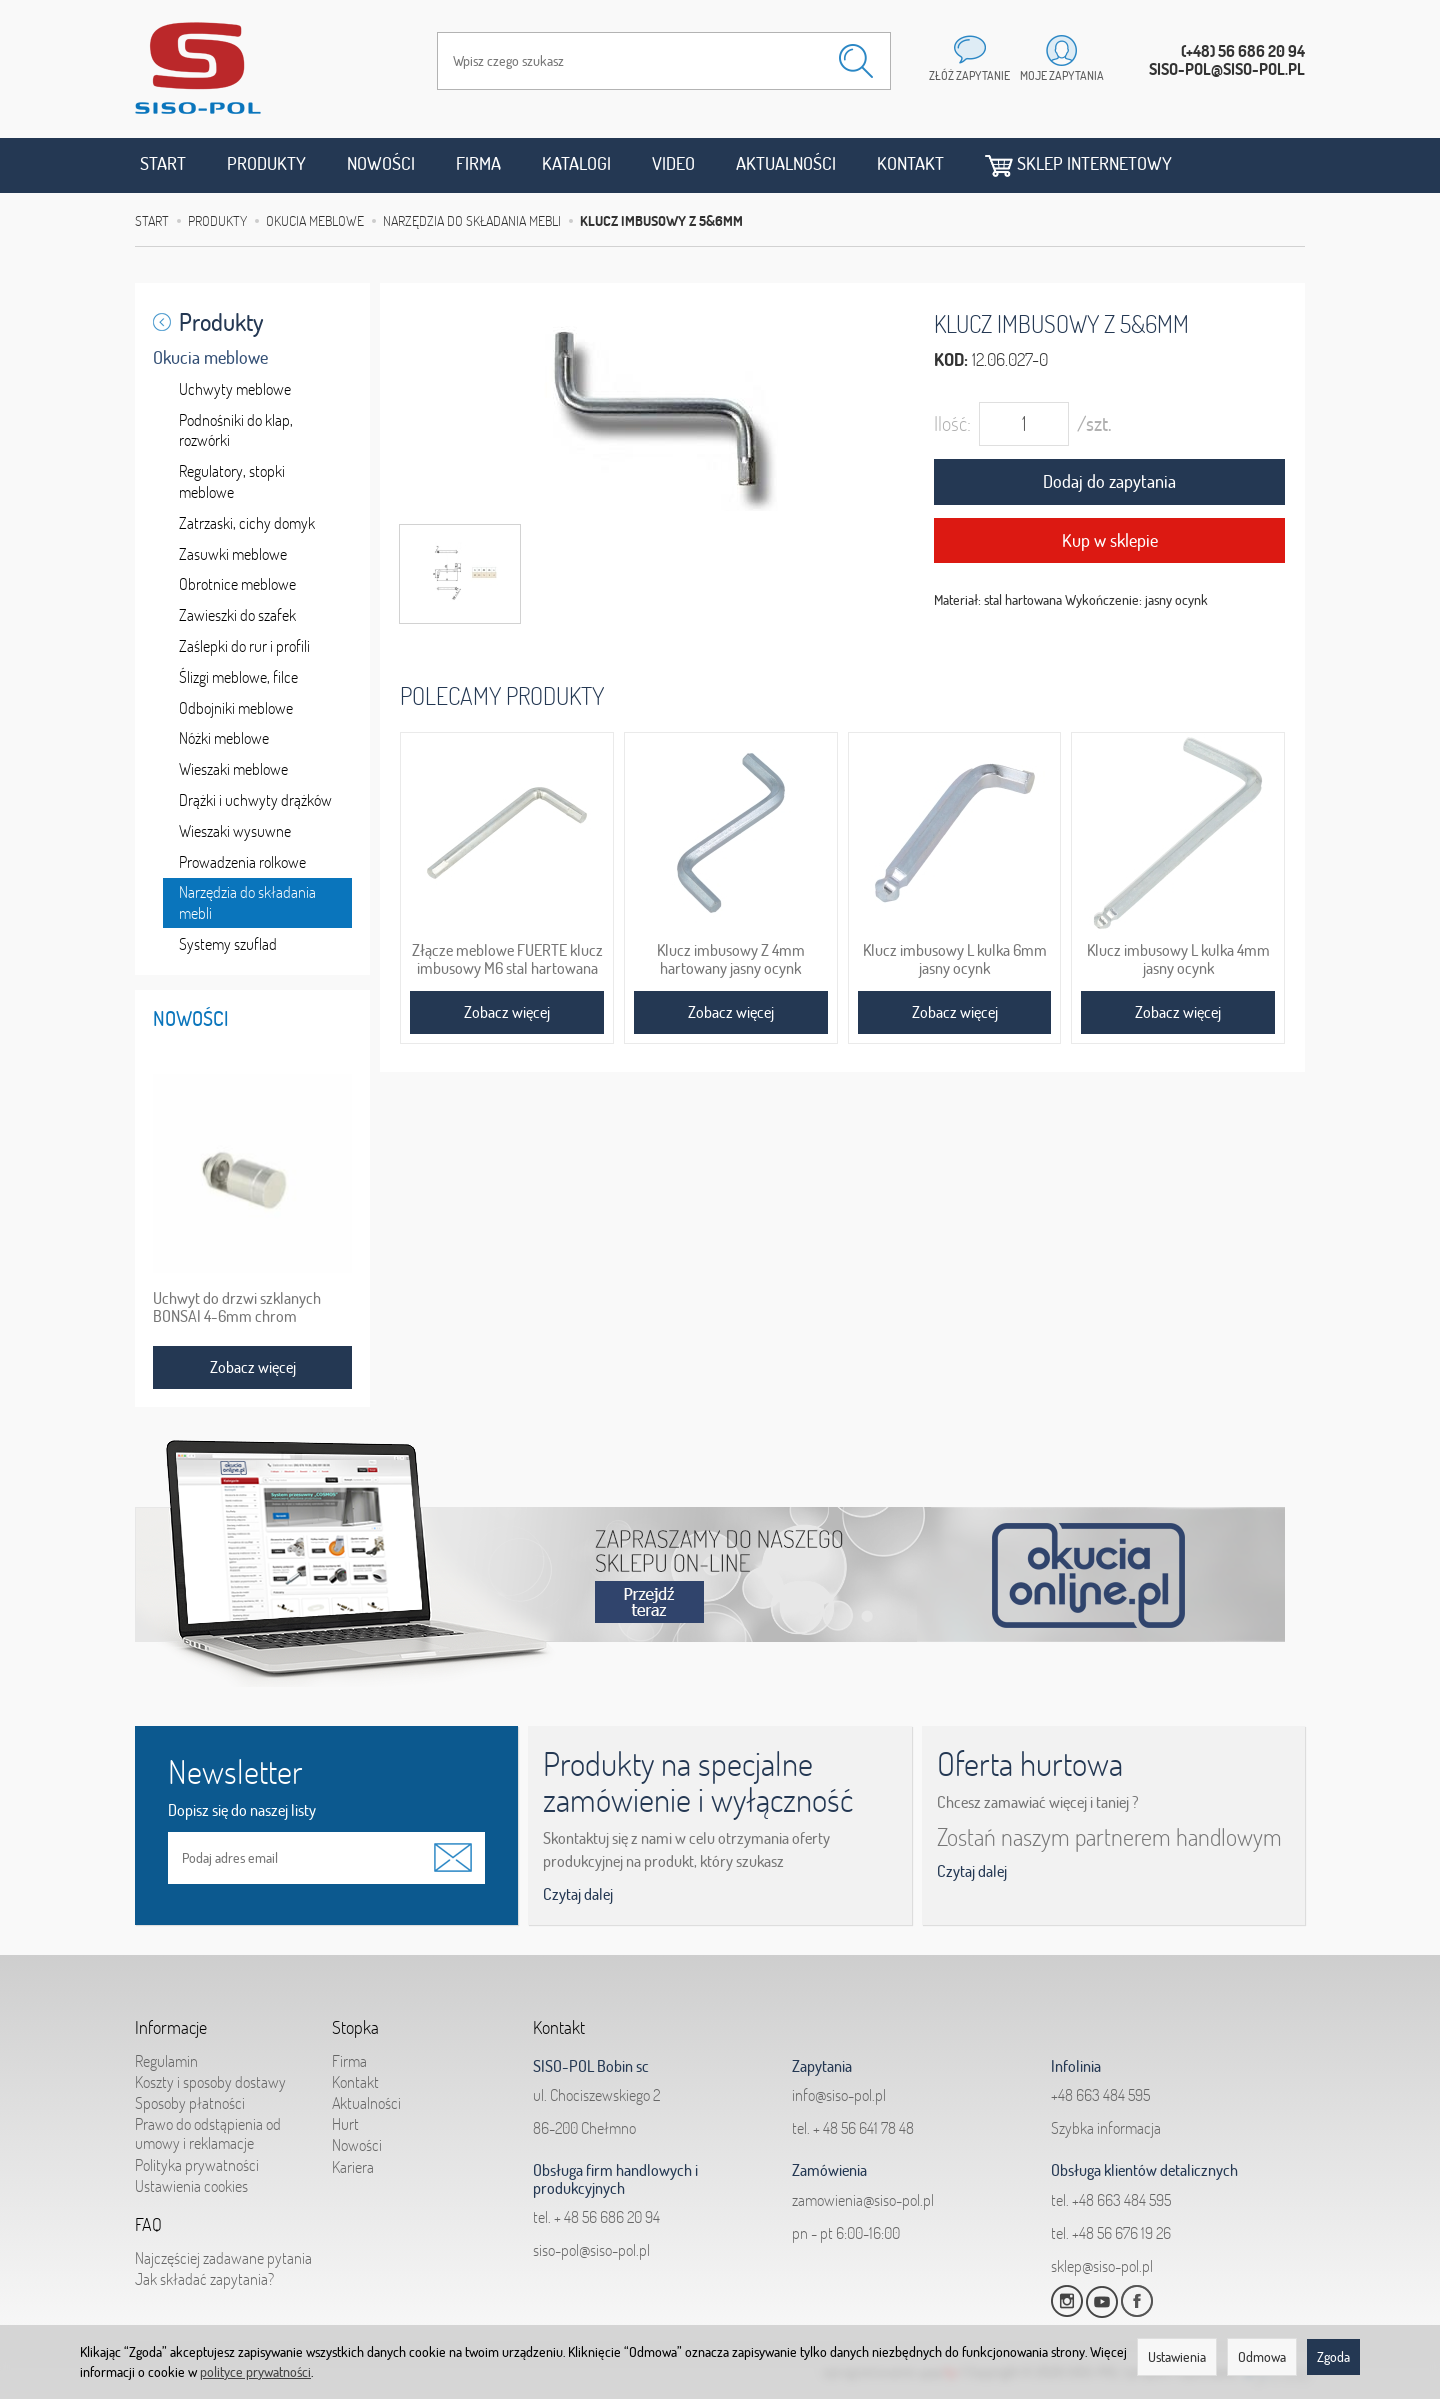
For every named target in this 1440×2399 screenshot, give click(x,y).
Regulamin (166, 2061)
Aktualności (786, 163)
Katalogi (576, 163)
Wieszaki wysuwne (235, 831)
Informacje (171, 2028)
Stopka (355, 2028)
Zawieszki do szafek (237, 615)
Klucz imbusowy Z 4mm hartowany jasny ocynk (731, 959)
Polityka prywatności (197, 2165)
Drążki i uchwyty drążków (255, 800)
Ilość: (952, 423)
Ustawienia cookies (191, 2186)
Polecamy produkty (502, 695)
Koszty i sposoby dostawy (210, 2082)
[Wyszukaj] (856, 61)
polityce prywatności (255, 2372)
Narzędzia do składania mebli (247, 902)
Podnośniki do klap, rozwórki (236, 430)
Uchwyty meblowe (235, 389)
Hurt (345, 2124)
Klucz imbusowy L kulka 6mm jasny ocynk (955, 959)
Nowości (381, 163)
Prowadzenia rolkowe (242, 862)
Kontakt (910, 163)
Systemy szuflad (228, 944)
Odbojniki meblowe (236, 708)
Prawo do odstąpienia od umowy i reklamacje (208, 2133)
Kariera (353, 2167)
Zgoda (1333, 2357)
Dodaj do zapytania (1109, 481)
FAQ (148, 2225)
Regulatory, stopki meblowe (232, 481)
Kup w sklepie (1110, 540)
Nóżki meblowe (224, 738)
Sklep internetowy (1078, 164)
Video (673, 163)
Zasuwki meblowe (233, 554)
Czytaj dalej (578, 1894)
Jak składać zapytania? (204, 2279)
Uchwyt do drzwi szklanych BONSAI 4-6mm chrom (237, 1307)
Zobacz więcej (507, 1012)
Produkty (266, 163)
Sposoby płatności (190, 2103)
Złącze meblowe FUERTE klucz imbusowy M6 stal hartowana (507, 959)
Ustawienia (1177, 2357)
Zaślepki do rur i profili (244, 646)
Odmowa (1262, 2357)
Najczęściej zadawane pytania (223, 2258)
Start (163, 163)
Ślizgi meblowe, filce (238, 677)
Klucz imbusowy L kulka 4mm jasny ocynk (1178, 959)
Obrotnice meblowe (237, 584)
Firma (478, 163)
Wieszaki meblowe (233, 769)
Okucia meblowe (210, 357)
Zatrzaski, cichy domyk (247, 523)
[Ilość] (1024, 424)
